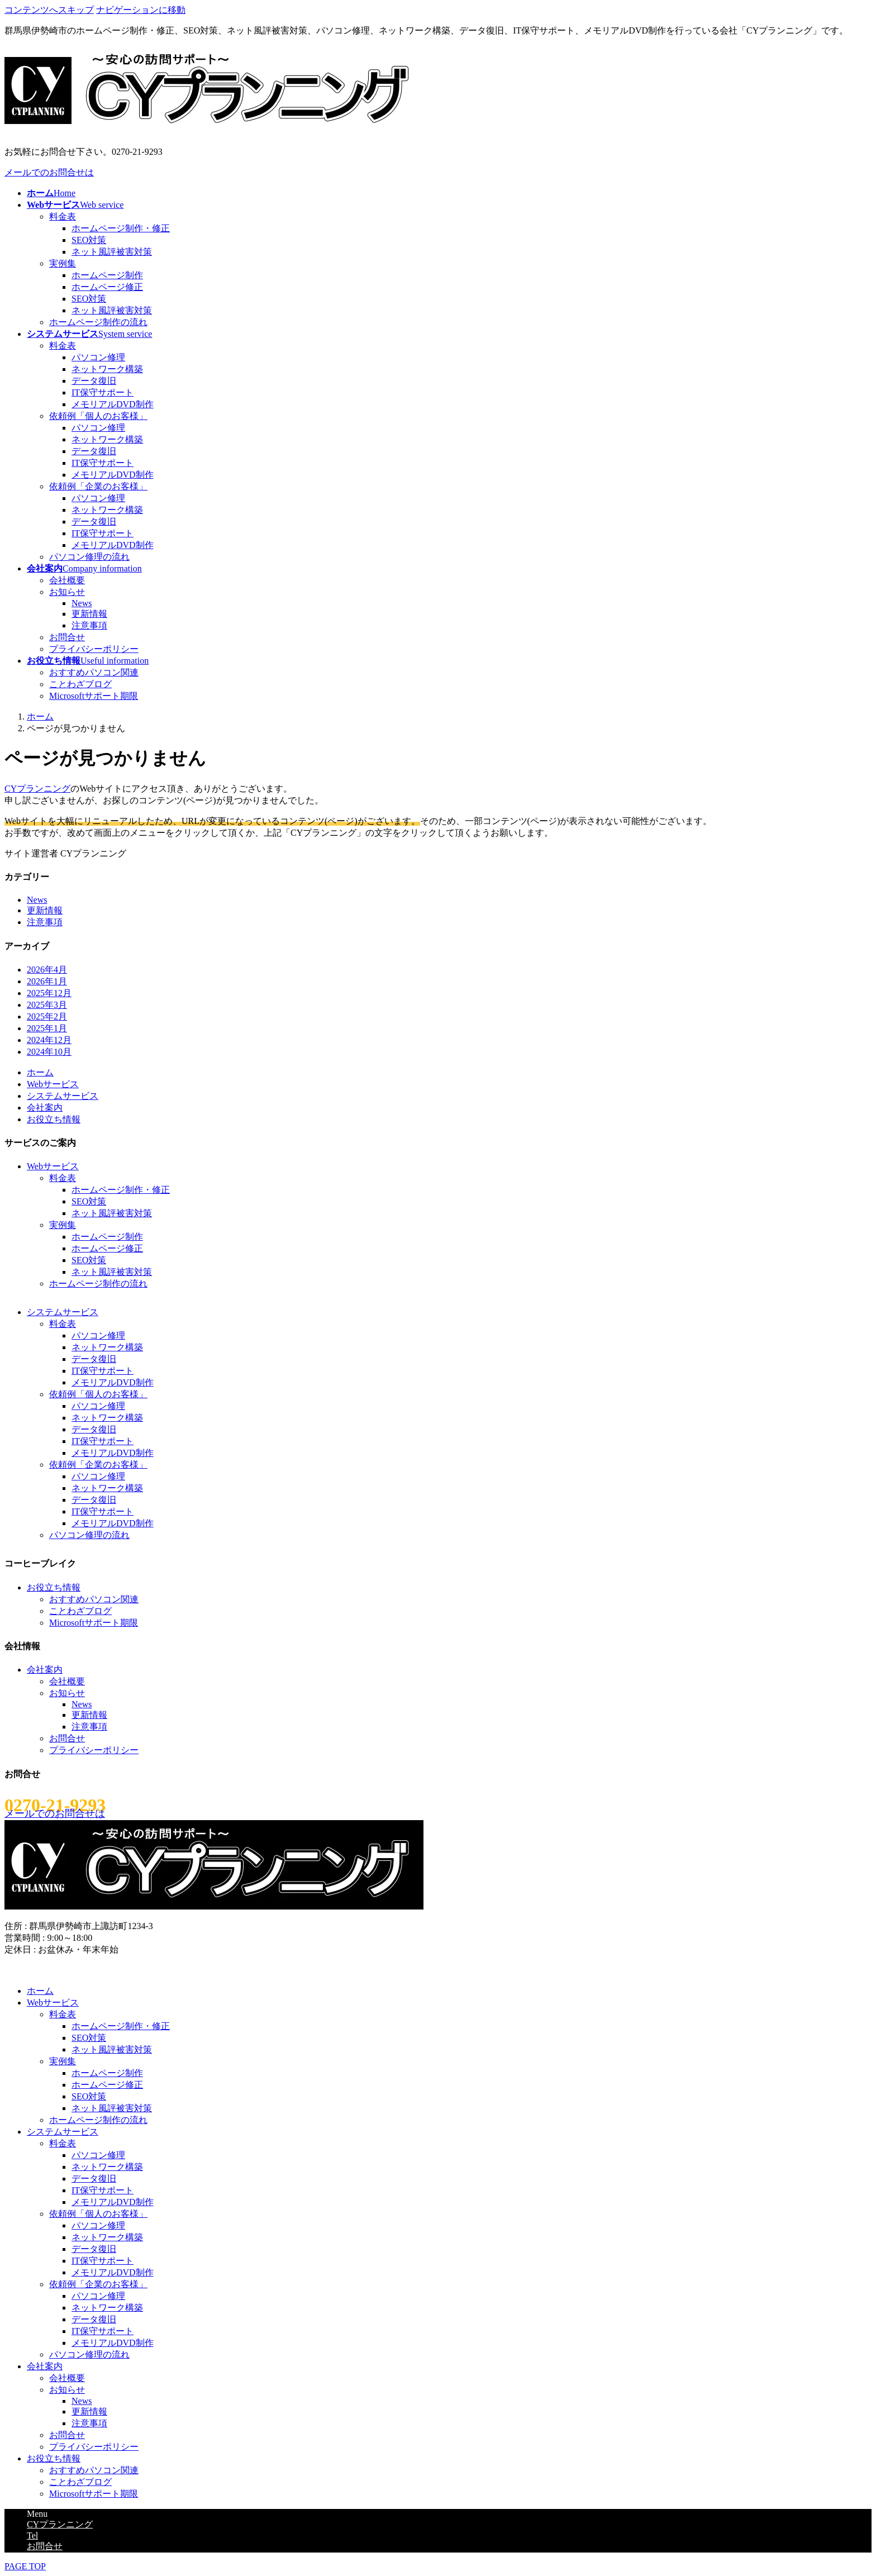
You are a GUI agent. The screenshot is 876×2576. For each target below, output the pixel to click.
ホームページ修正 (107, 287)
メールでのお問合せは (49, 172)
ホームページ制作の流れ (98, 322)
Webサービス (53, 1084)
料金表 (62, 216)
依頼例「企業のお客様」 (98, 486)
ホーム (40, 1072)
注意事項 (89, 625)
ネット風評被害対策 (112, 251)
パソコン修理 (98, 357)
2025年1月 (47, 1028)
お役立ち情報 (53, 1119)
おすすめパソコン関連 (94, 672)
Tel (32, 2535)
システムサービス (62, 1096)
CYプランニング (37, 788)
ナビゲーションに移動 (140, 10)
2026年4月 (47, 969)
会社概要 (67, 580)
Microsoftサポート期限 (93, 696)
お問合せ (67, 637)
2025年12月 (49, 993)
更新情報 (89, 613)
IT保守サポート (103, 392)
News (82, 603)
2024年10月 (49, 1051)
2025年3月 (47, 1005)
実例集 (62, 263)
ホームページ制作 (107, 275)
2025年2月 (47, 1016)
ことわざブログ (80, 684)
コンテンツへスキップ (49, 10)
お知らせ (67, 592)
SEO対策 (89, 240)
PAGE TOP (25, 2566)
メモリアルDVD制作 (113, 404)
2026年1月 (47, 981)
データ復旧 (94, 380)
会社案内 (45, 1107)
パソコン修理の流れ (89, 556)
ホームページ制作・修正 (121, 228)
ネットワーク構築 (107, 369)
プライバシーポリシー (94, 649)
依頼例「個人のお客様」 (98, 416)
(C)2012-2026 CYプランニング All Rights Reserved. (102, 1970)
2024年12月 (49, 1040)
